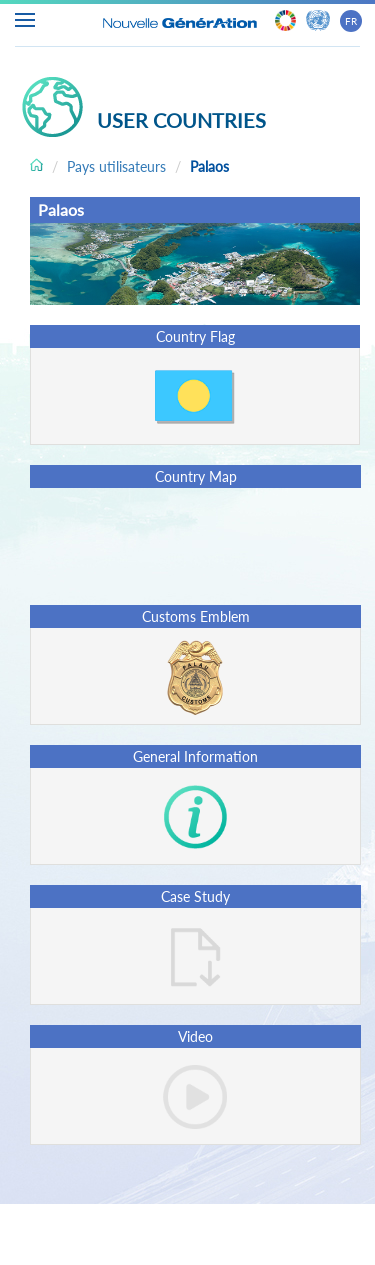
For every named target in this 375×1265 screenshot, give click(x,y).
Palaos (209, 166)
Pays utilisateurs (116, 166)
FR (351, 21)
